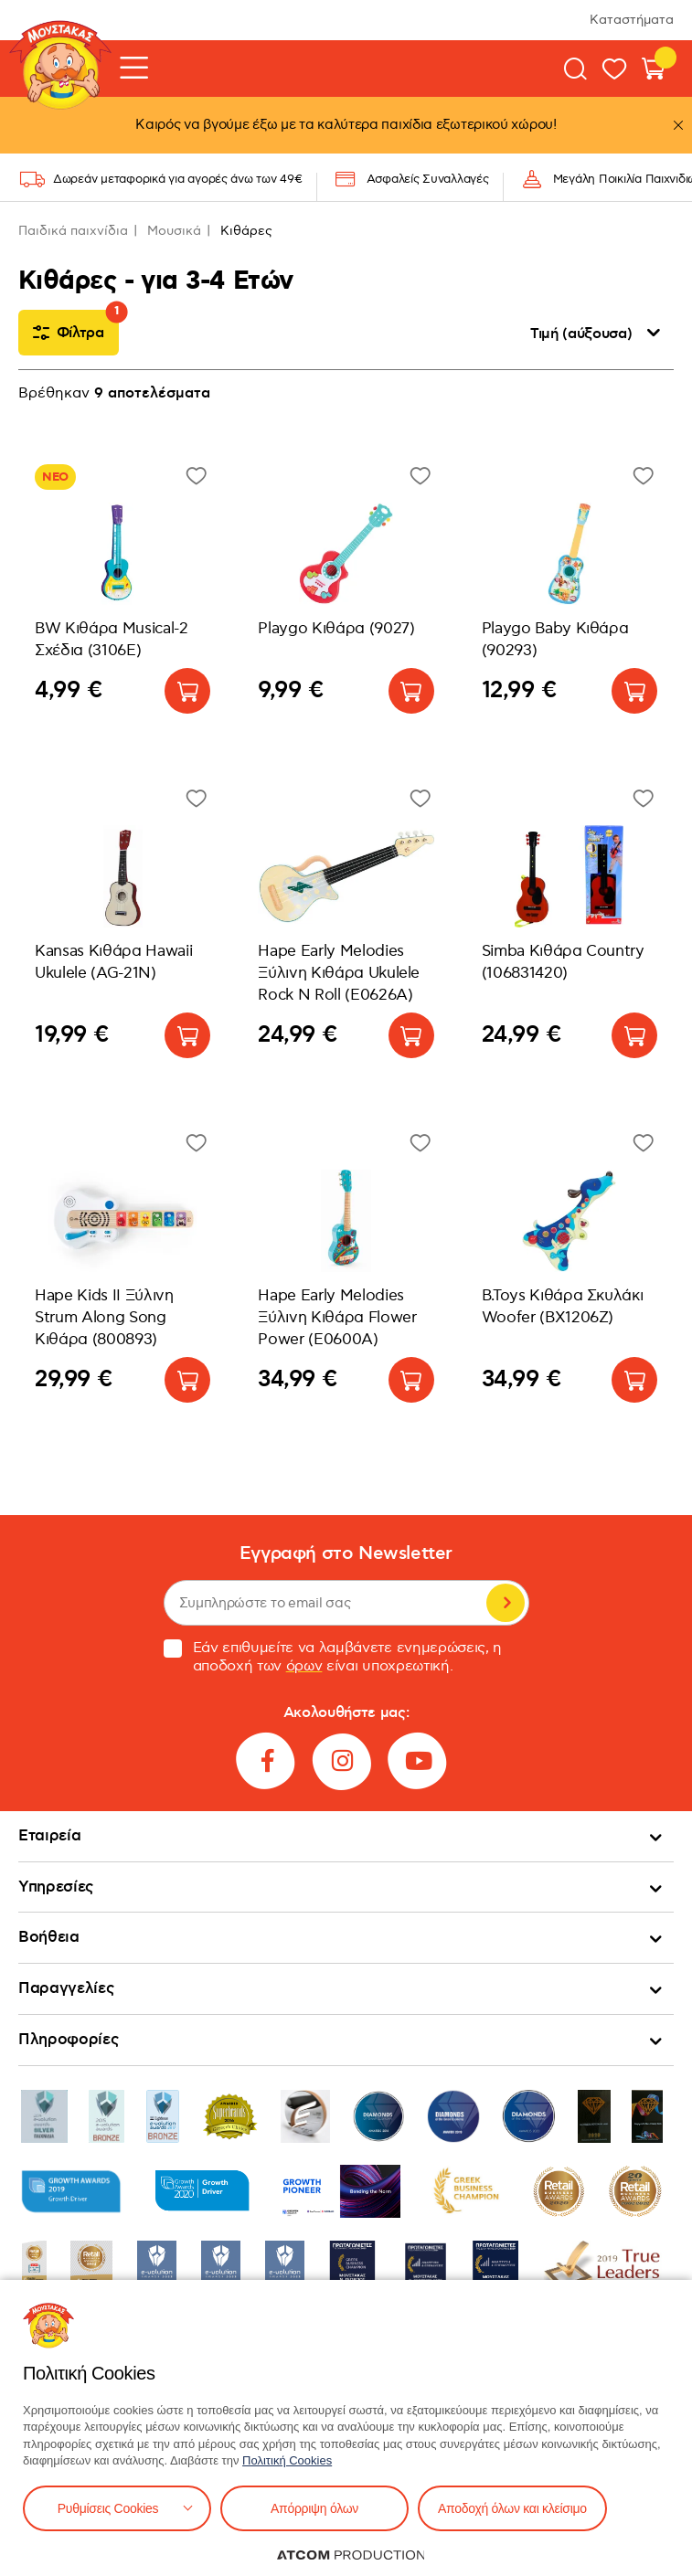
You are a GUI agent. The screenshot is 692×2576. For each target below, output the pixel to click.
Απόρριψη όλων (314, 2508)
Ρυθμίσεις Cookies (108, 2508)
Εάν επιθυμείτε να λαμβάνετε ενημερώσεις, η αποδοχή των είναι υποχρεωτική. (333, 1657)
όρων (304, 1666)
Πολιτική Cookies (287, 2460)
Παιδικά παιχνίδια (73, 231)
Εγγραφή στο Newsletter (346, 1553)
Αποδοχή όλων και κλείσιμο (512, 2508)
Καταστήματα (632, 19)
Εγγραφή (505, 1603)
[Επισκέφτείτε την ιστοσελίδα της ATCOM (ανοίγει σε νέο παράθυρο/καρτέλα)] (351, 2555)
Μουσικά (174, 231)
